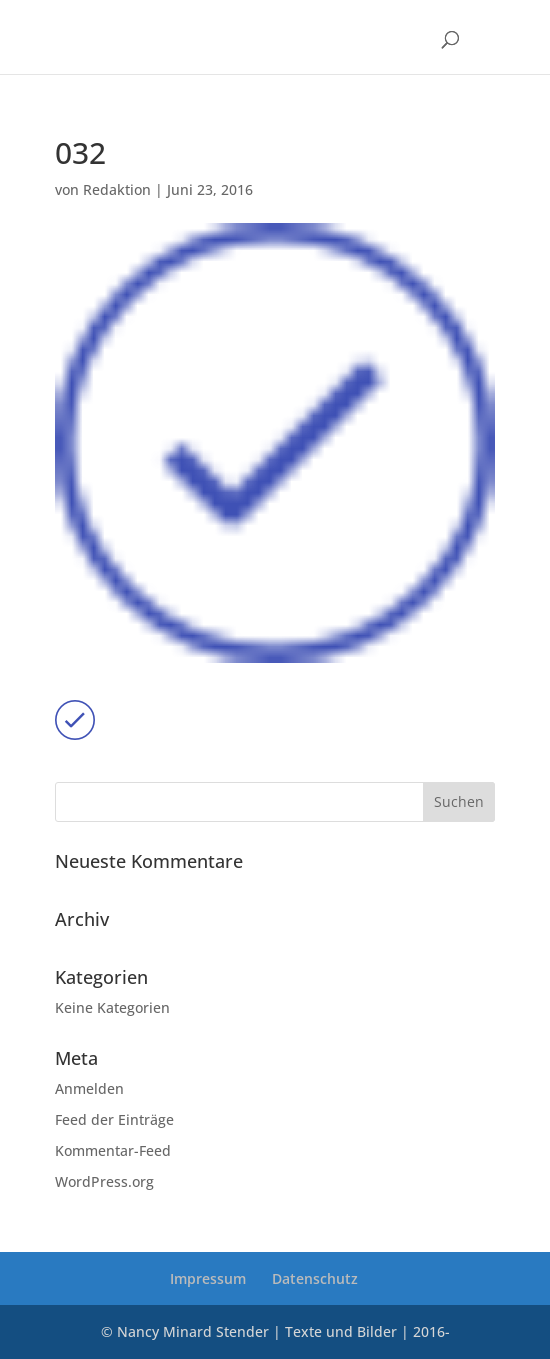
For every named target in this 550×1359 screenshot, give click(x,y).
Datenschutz (315, 1278)
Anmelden (89, 1088)
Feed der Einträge (114, 1119)
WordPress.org (104, 1181)
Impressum (208, 1278)
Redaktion (117, 189)
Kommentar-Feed (113, 1150)
